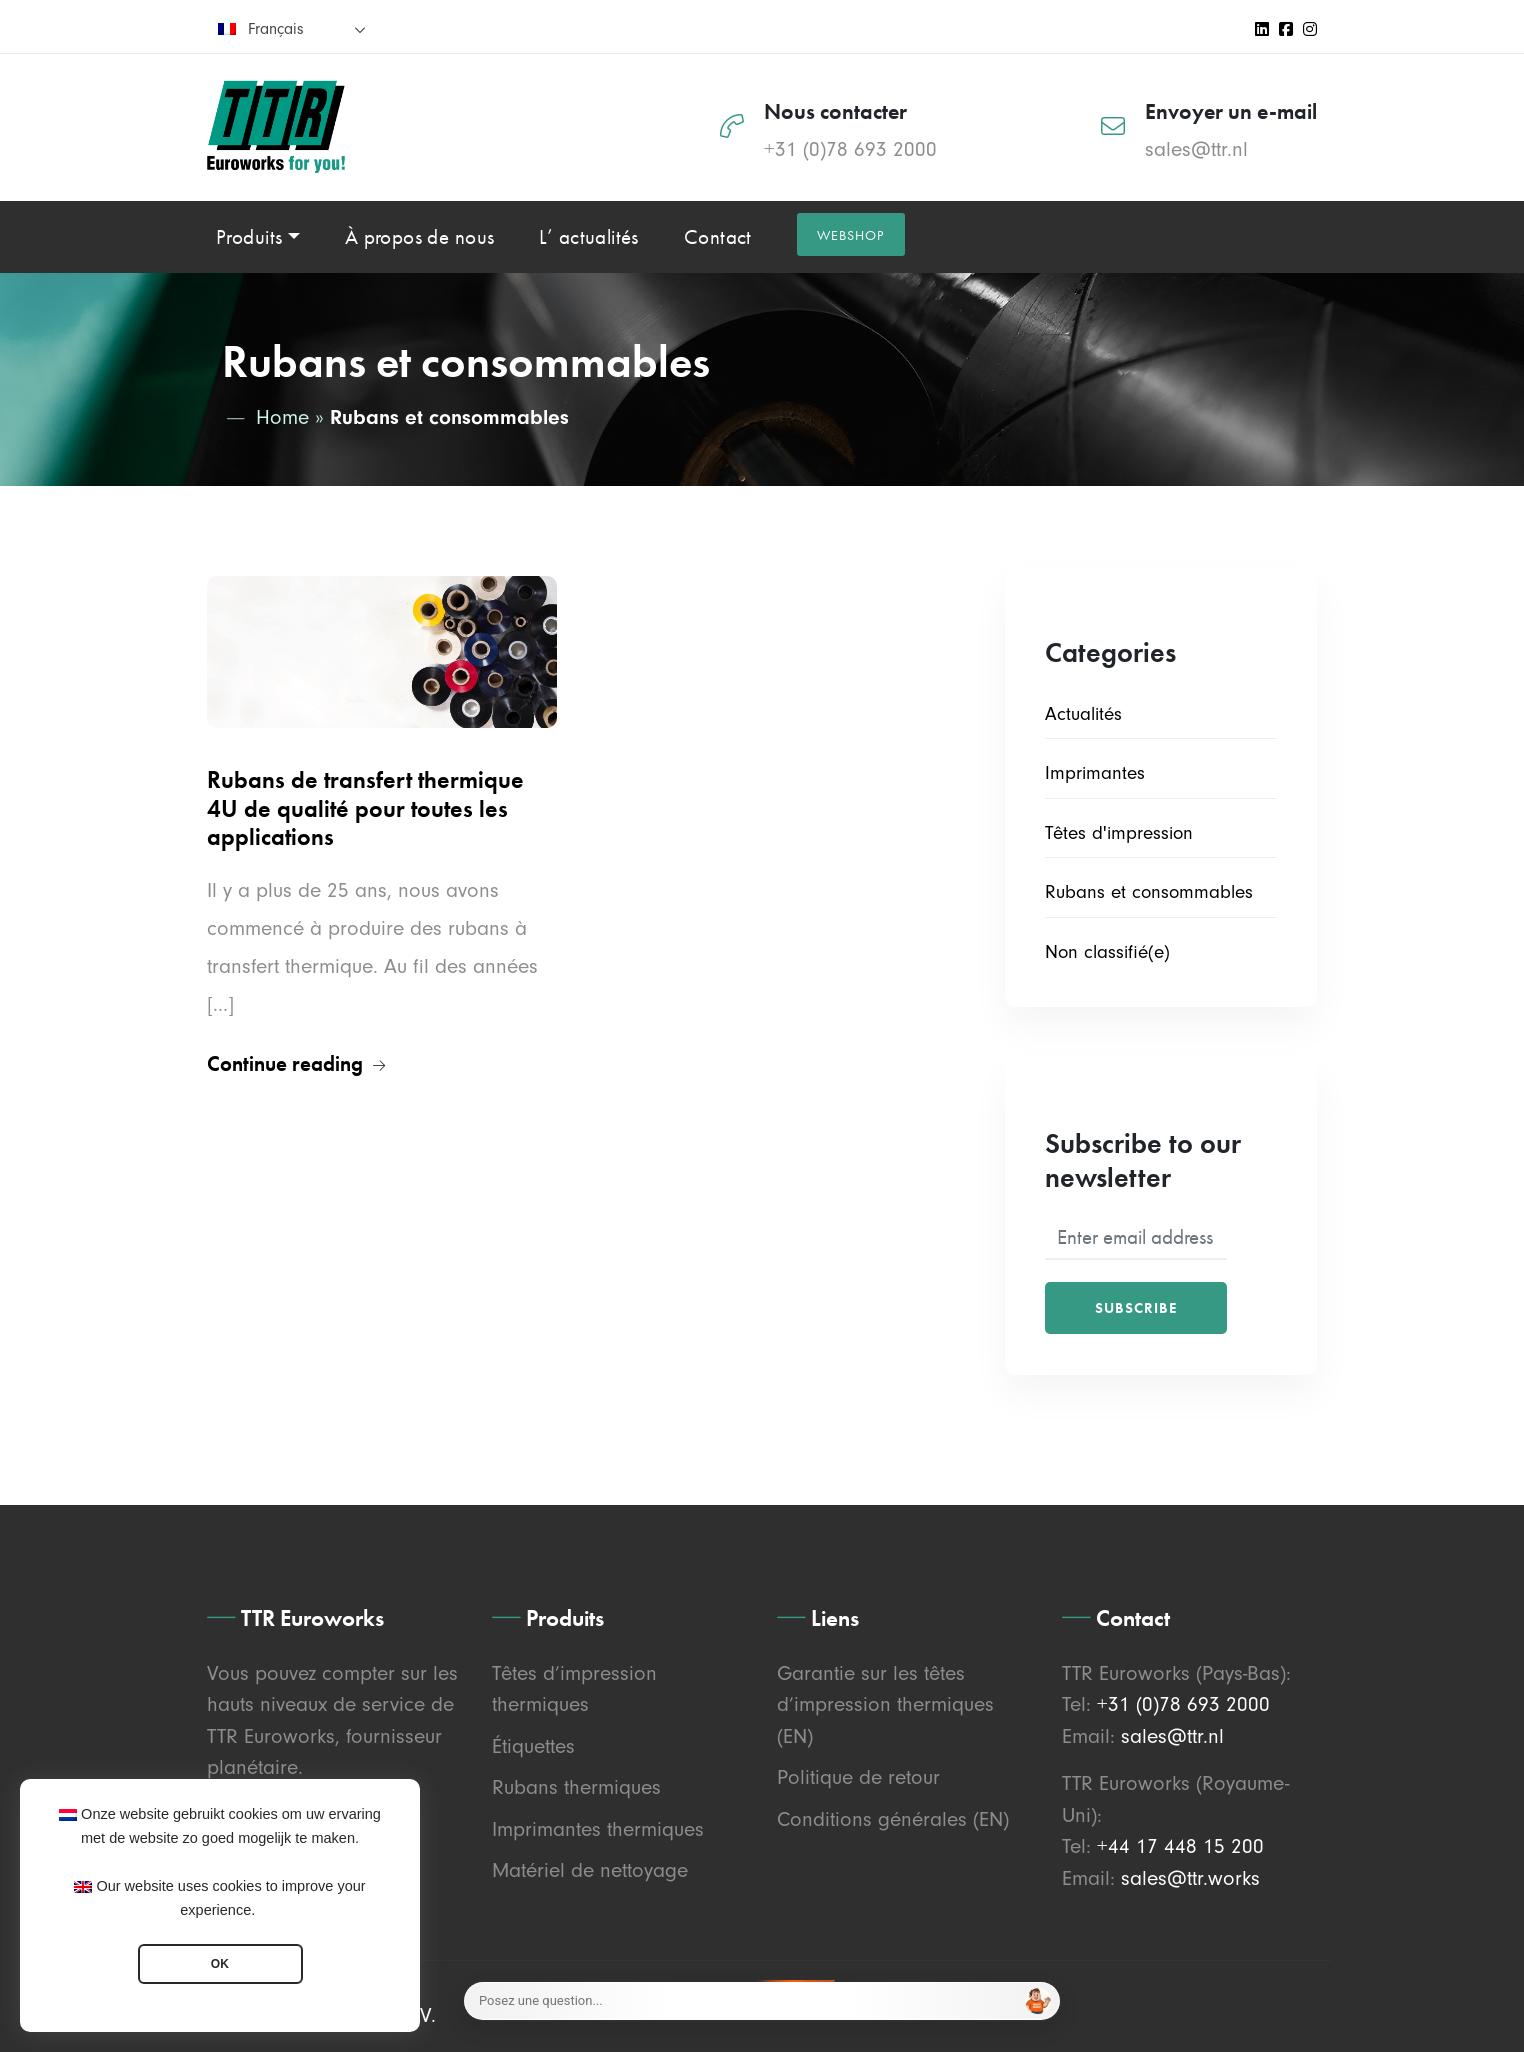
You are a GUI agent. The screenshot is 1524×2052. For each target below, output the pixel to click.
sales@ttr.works (1190, 1878)
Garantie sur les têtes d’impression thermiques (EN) (885, 1704)
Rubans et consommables (1149, 892)
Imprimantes (1095, 773)
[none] (292, 28)
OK (220, 1964)
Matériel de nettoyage (590, 1870)
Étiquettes (533, 1746)
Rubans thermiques (576, 1787)
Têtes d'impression (1119, 833)
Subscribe (1136, 1308)
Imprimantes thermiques (598, 1829)
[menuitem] (292, 28)
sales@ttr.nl (1196, 149)
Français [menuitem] (276, 29)
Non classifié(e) (1107, 952)
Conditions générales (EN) (893, 1819)
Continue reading (296, 1063)
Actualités (1083, 714)
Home (282, 417)
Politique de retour (858, 1777)
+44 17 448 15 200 (1180, 1846)
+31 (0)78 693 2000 (850, 149)
